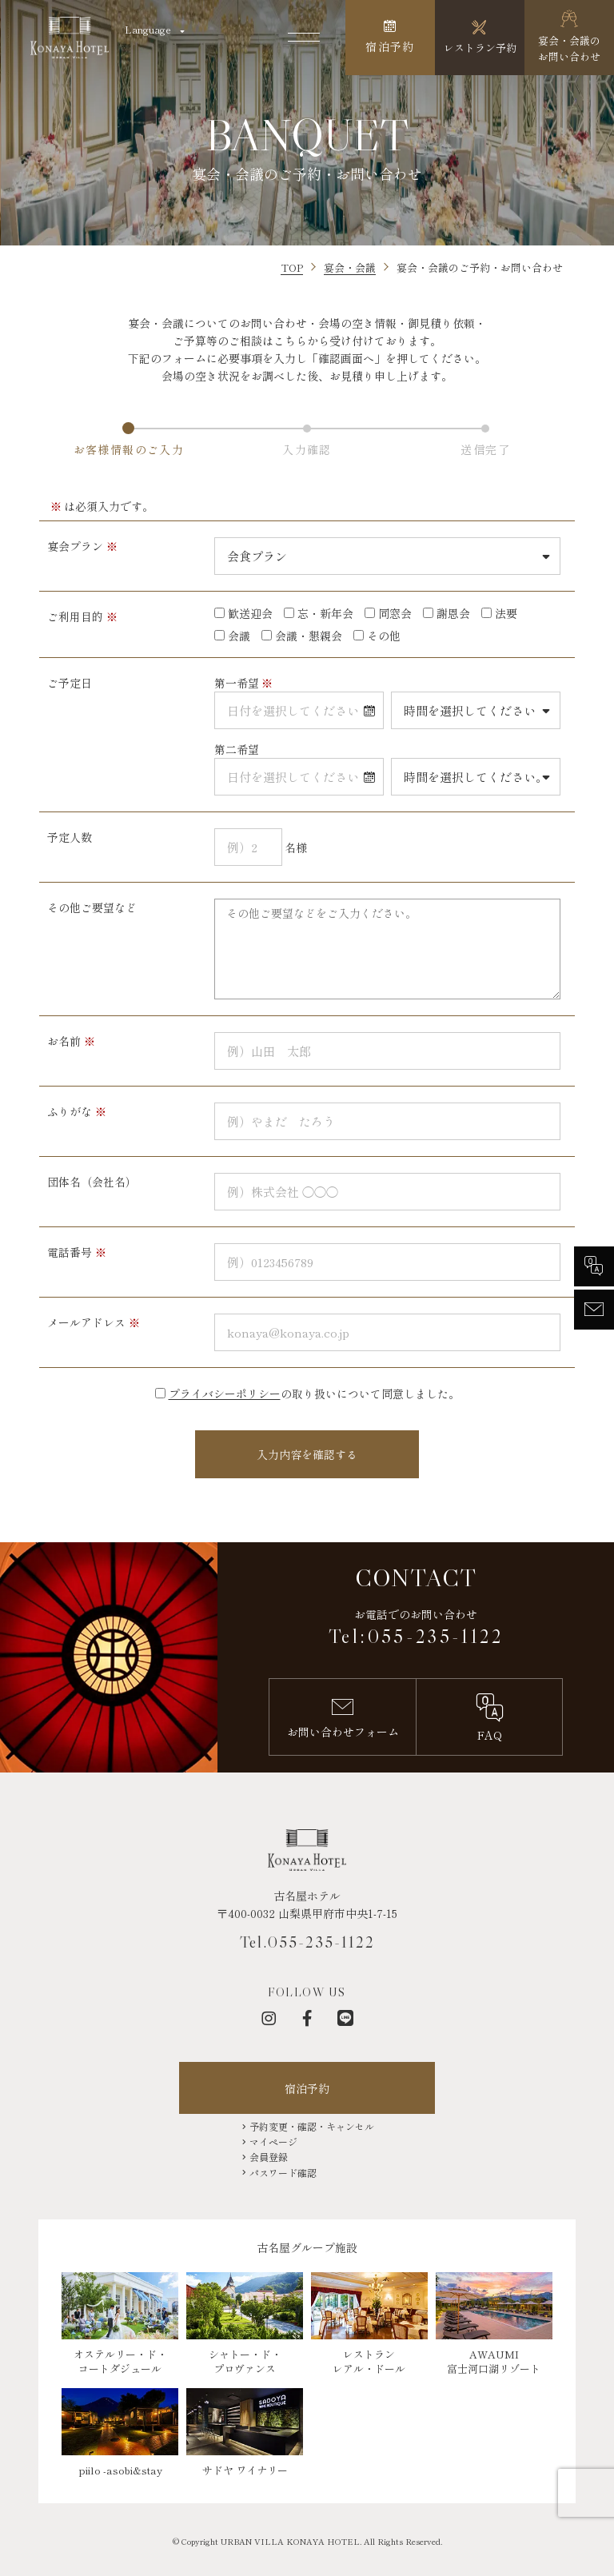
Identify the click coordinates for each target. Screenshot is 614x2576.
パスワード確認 (283, 2172)
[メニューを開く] (304, 38)
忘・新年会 (325, 613)
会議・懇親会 (308, 636)
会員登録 (268, 2156)
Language (148, 29)
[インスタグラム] (269, 2018)
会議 (239, 636)
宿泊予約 (307, 2088)
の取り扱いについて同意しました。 (314, 1394)
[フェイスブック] (307, 2018)
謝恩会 (453, 613)
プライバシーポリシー (225, 1394)
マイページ (273, 2141)
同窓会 (395, 613)
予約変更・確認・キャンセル (311, 2126)
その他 (384, 636)
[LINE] (345, 2018)
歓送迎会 (250, 613)
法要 (506, 613)
